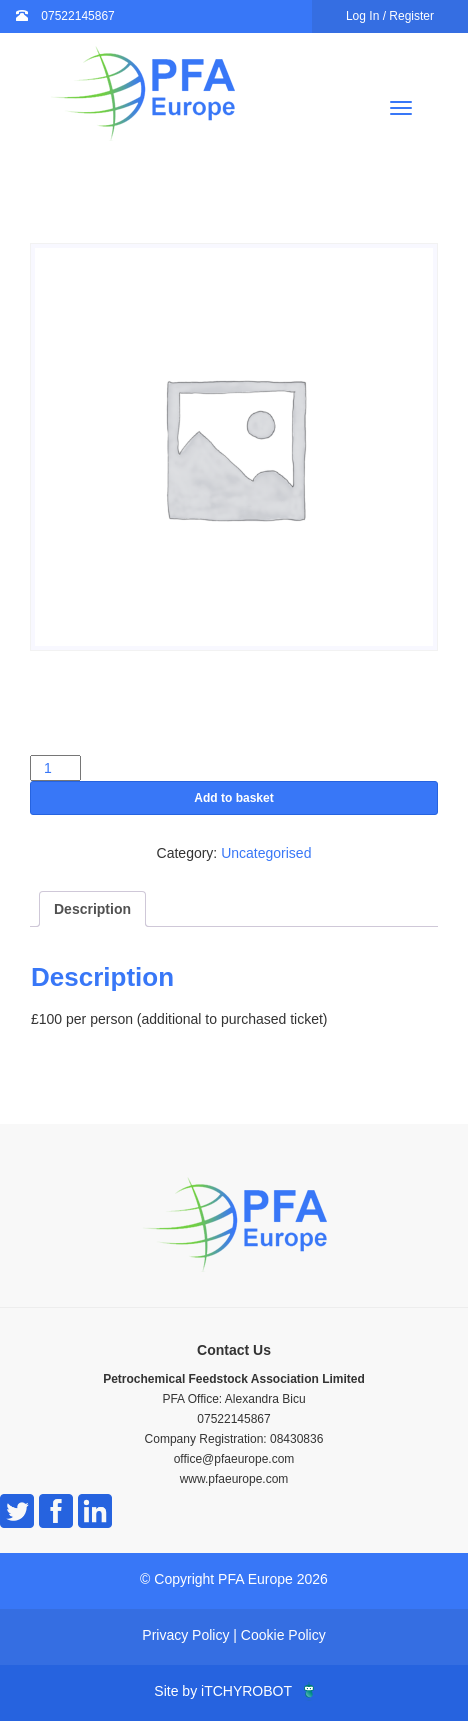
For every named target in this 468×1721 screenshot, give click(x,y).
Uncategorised (266, 853)
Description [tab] (92, 909)
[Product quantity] (55, 768)
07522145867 (77, 16)
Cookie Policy (283, 1635)
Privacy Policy (185, 1635)
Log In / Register (390, 16)
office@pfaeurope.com (234, 1459)
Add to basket (233, 798)
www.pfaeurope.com (234, 1479)
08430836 (296, 1439)
